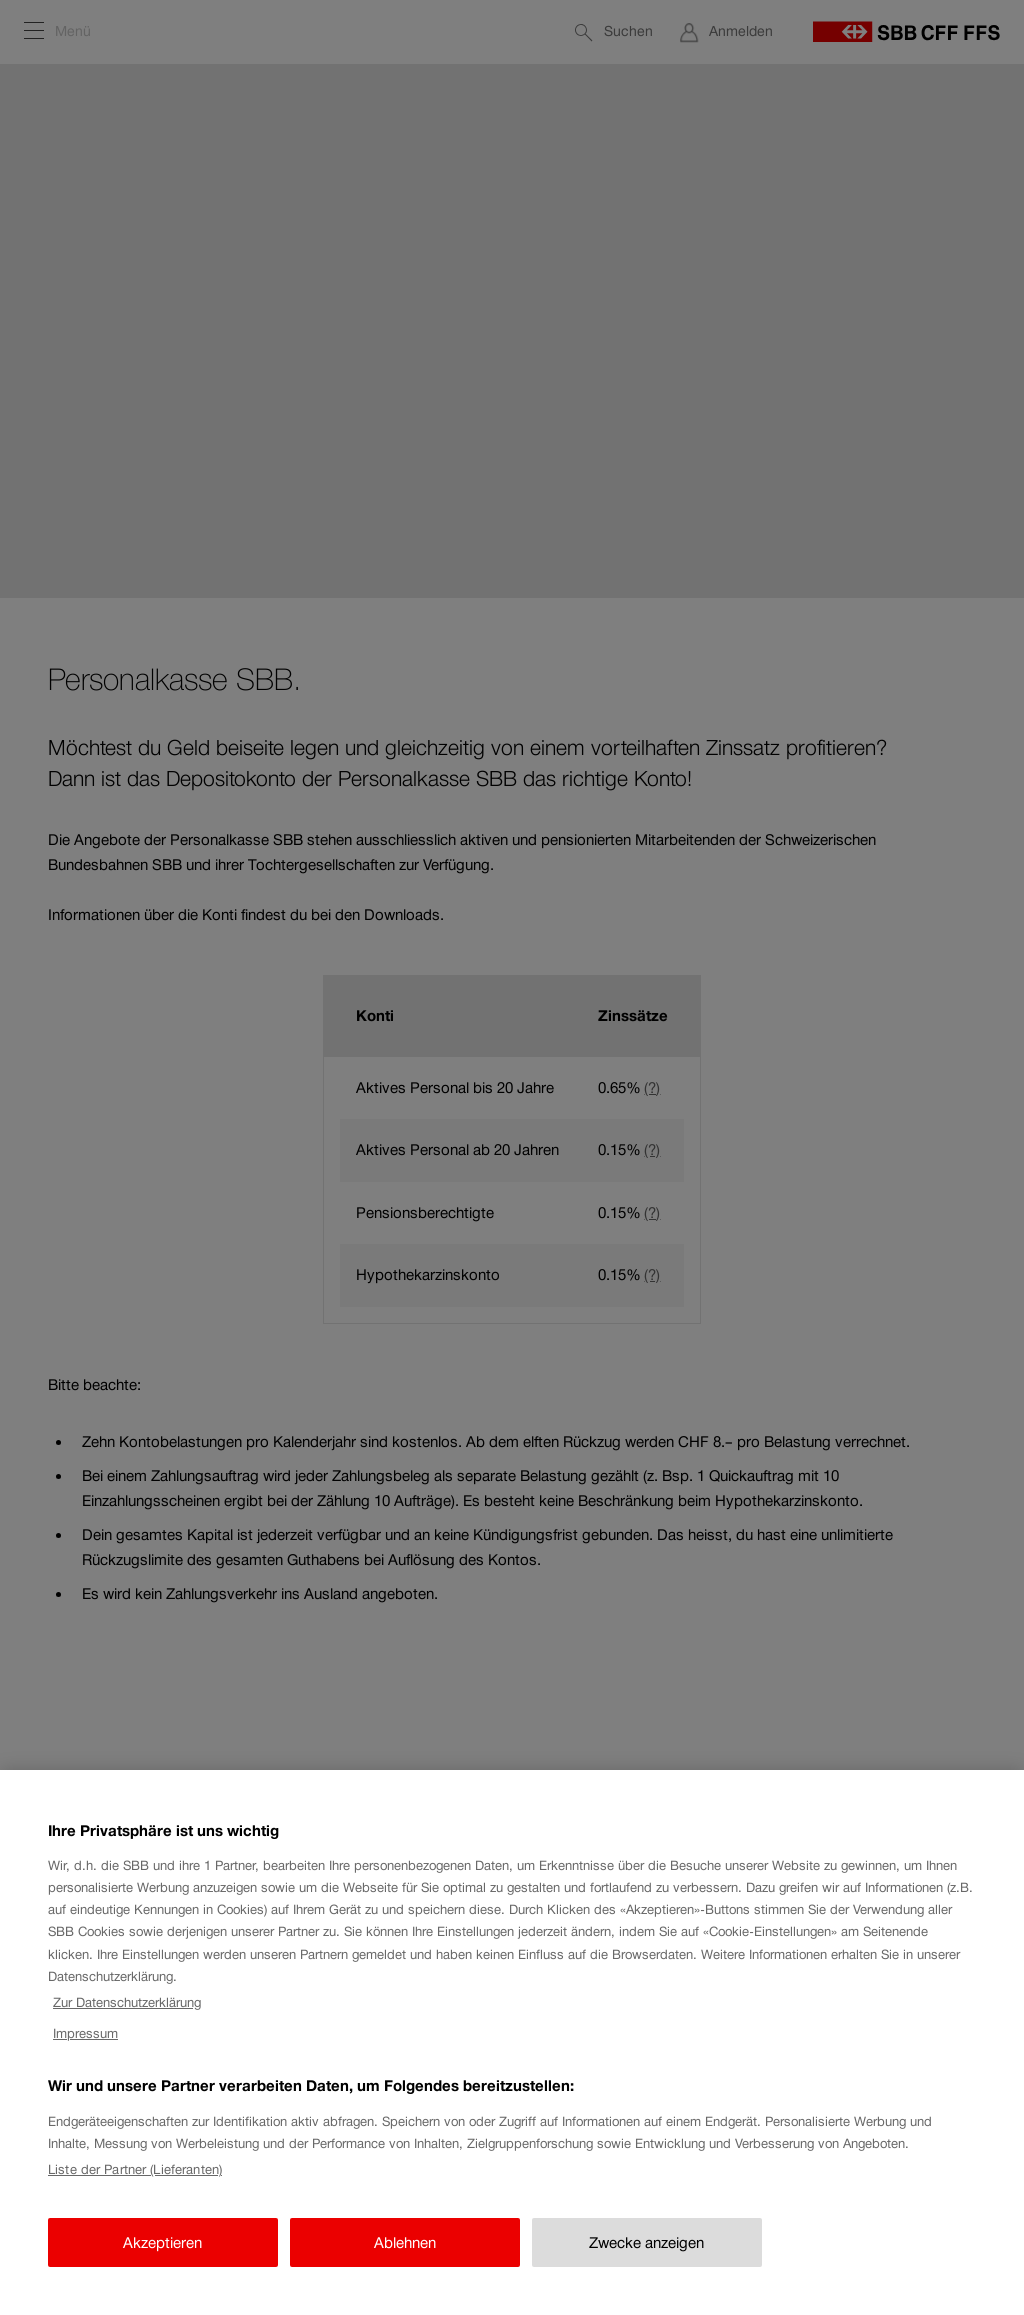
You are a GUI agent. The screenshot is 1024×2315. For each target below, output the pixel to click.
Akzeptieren (162, 2256)
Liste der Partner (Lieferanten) (135, 2183)
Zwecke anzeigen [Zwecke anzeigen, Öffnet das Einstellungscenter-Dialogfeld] (646, 2256)
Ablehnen (405, 2256)
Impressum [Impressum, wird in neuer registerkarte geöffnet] (85, 2047)
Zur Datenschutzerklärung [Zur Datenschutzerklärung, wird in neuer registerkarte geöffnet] (127, 2016)
